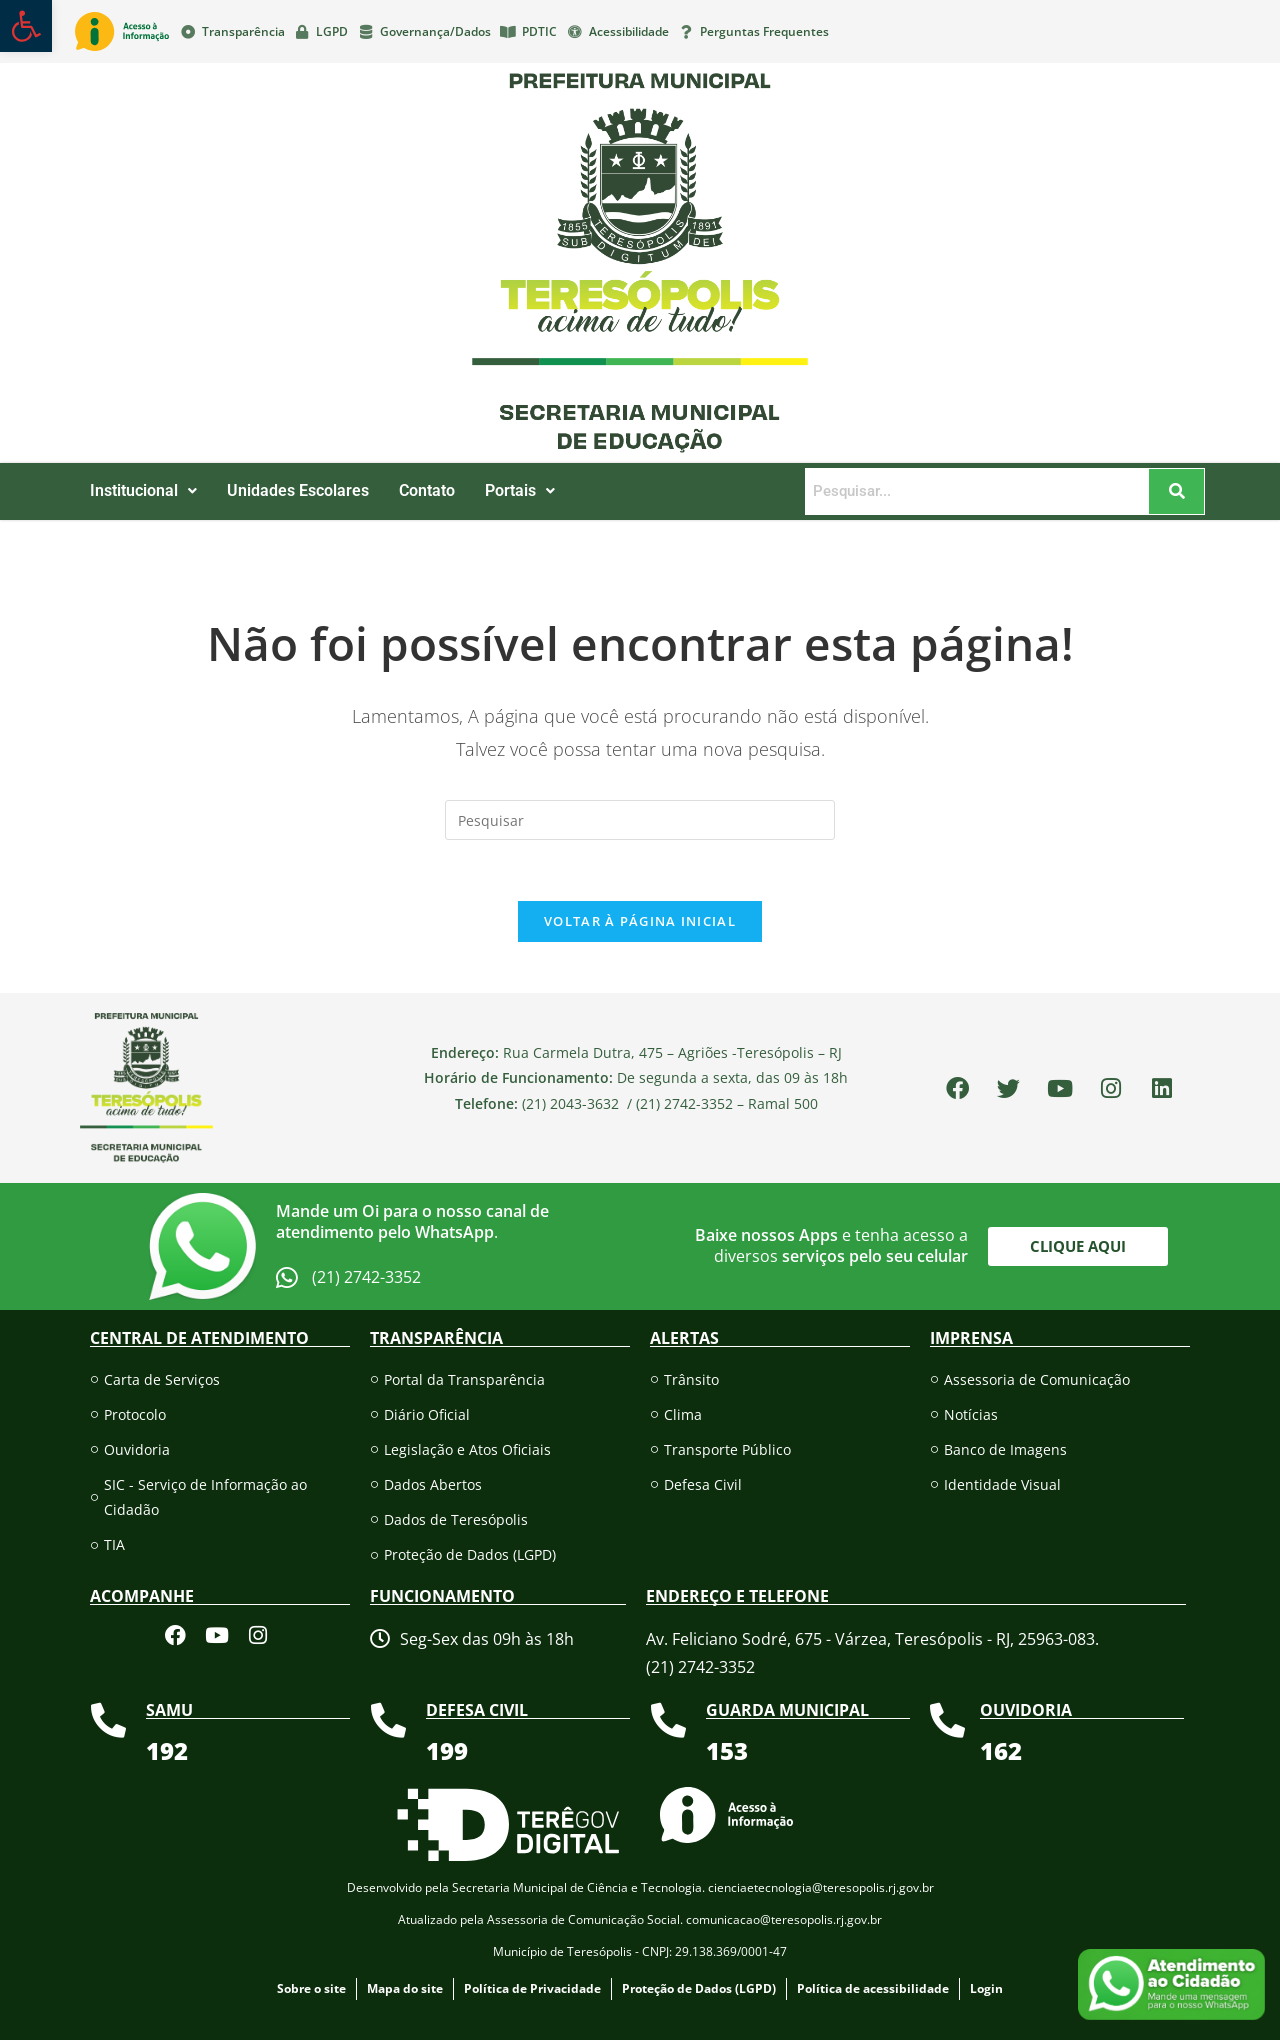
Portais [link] (520, 490)
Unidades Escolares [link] (298, 490)
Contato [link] (427, 490)
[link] (26, 26)
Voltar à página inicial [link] (640, 921)
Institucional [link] (143, 490)
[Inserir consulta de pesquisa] (640, 820)
